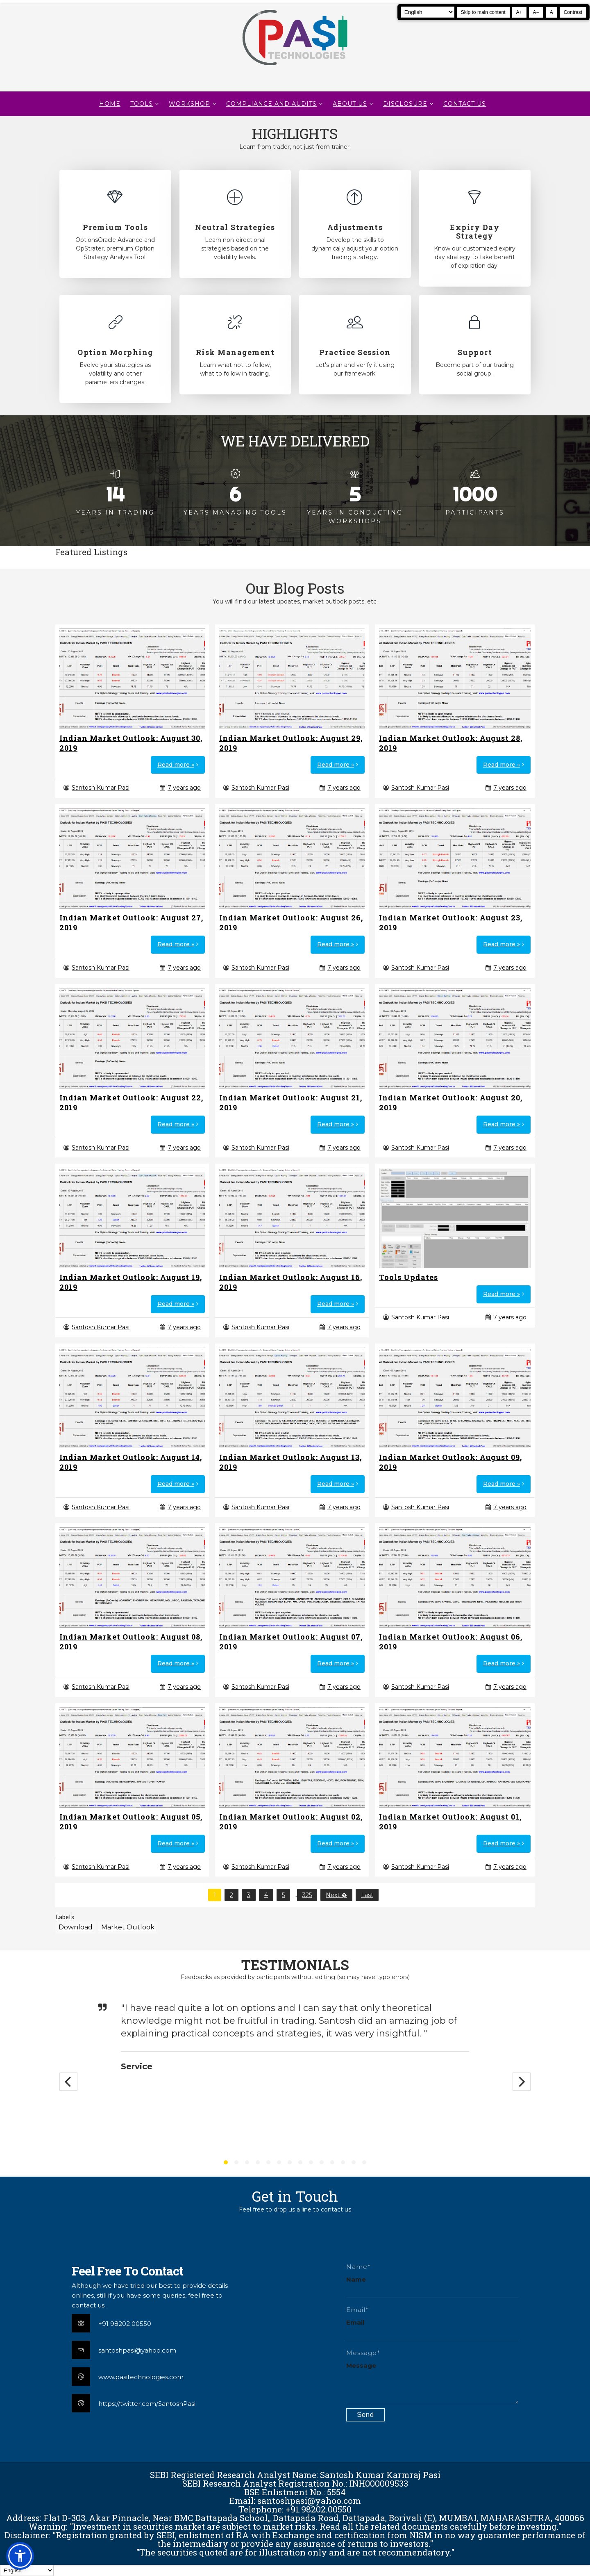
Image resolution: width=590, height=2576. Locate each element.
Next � (336, 1895)
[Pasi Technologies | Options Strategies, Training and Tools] (295, 69)
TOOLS (141, 103)
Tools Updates (408, 1277)
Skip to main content (483, 12)
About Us (350, 103)
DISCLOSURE (405, 103)
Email (355, 2322)
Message (361, 2365)
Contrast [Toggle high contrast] (573, 12)
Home (109, 103)
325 (307, 1895)
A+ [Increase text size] (519, 12)
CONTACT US (464, 103)
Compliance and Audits (271, 103)
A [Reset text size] (551, 12)
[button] (20, 2556)
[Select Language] (427, 12)
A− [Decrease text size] (536, 12)
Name (356, 2279)
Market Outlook (127, 1927)
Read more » (175, 764)
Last (367, 1895)
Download (76, 1927)
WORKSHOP (189, 103)
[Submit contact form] (365, 2414)
